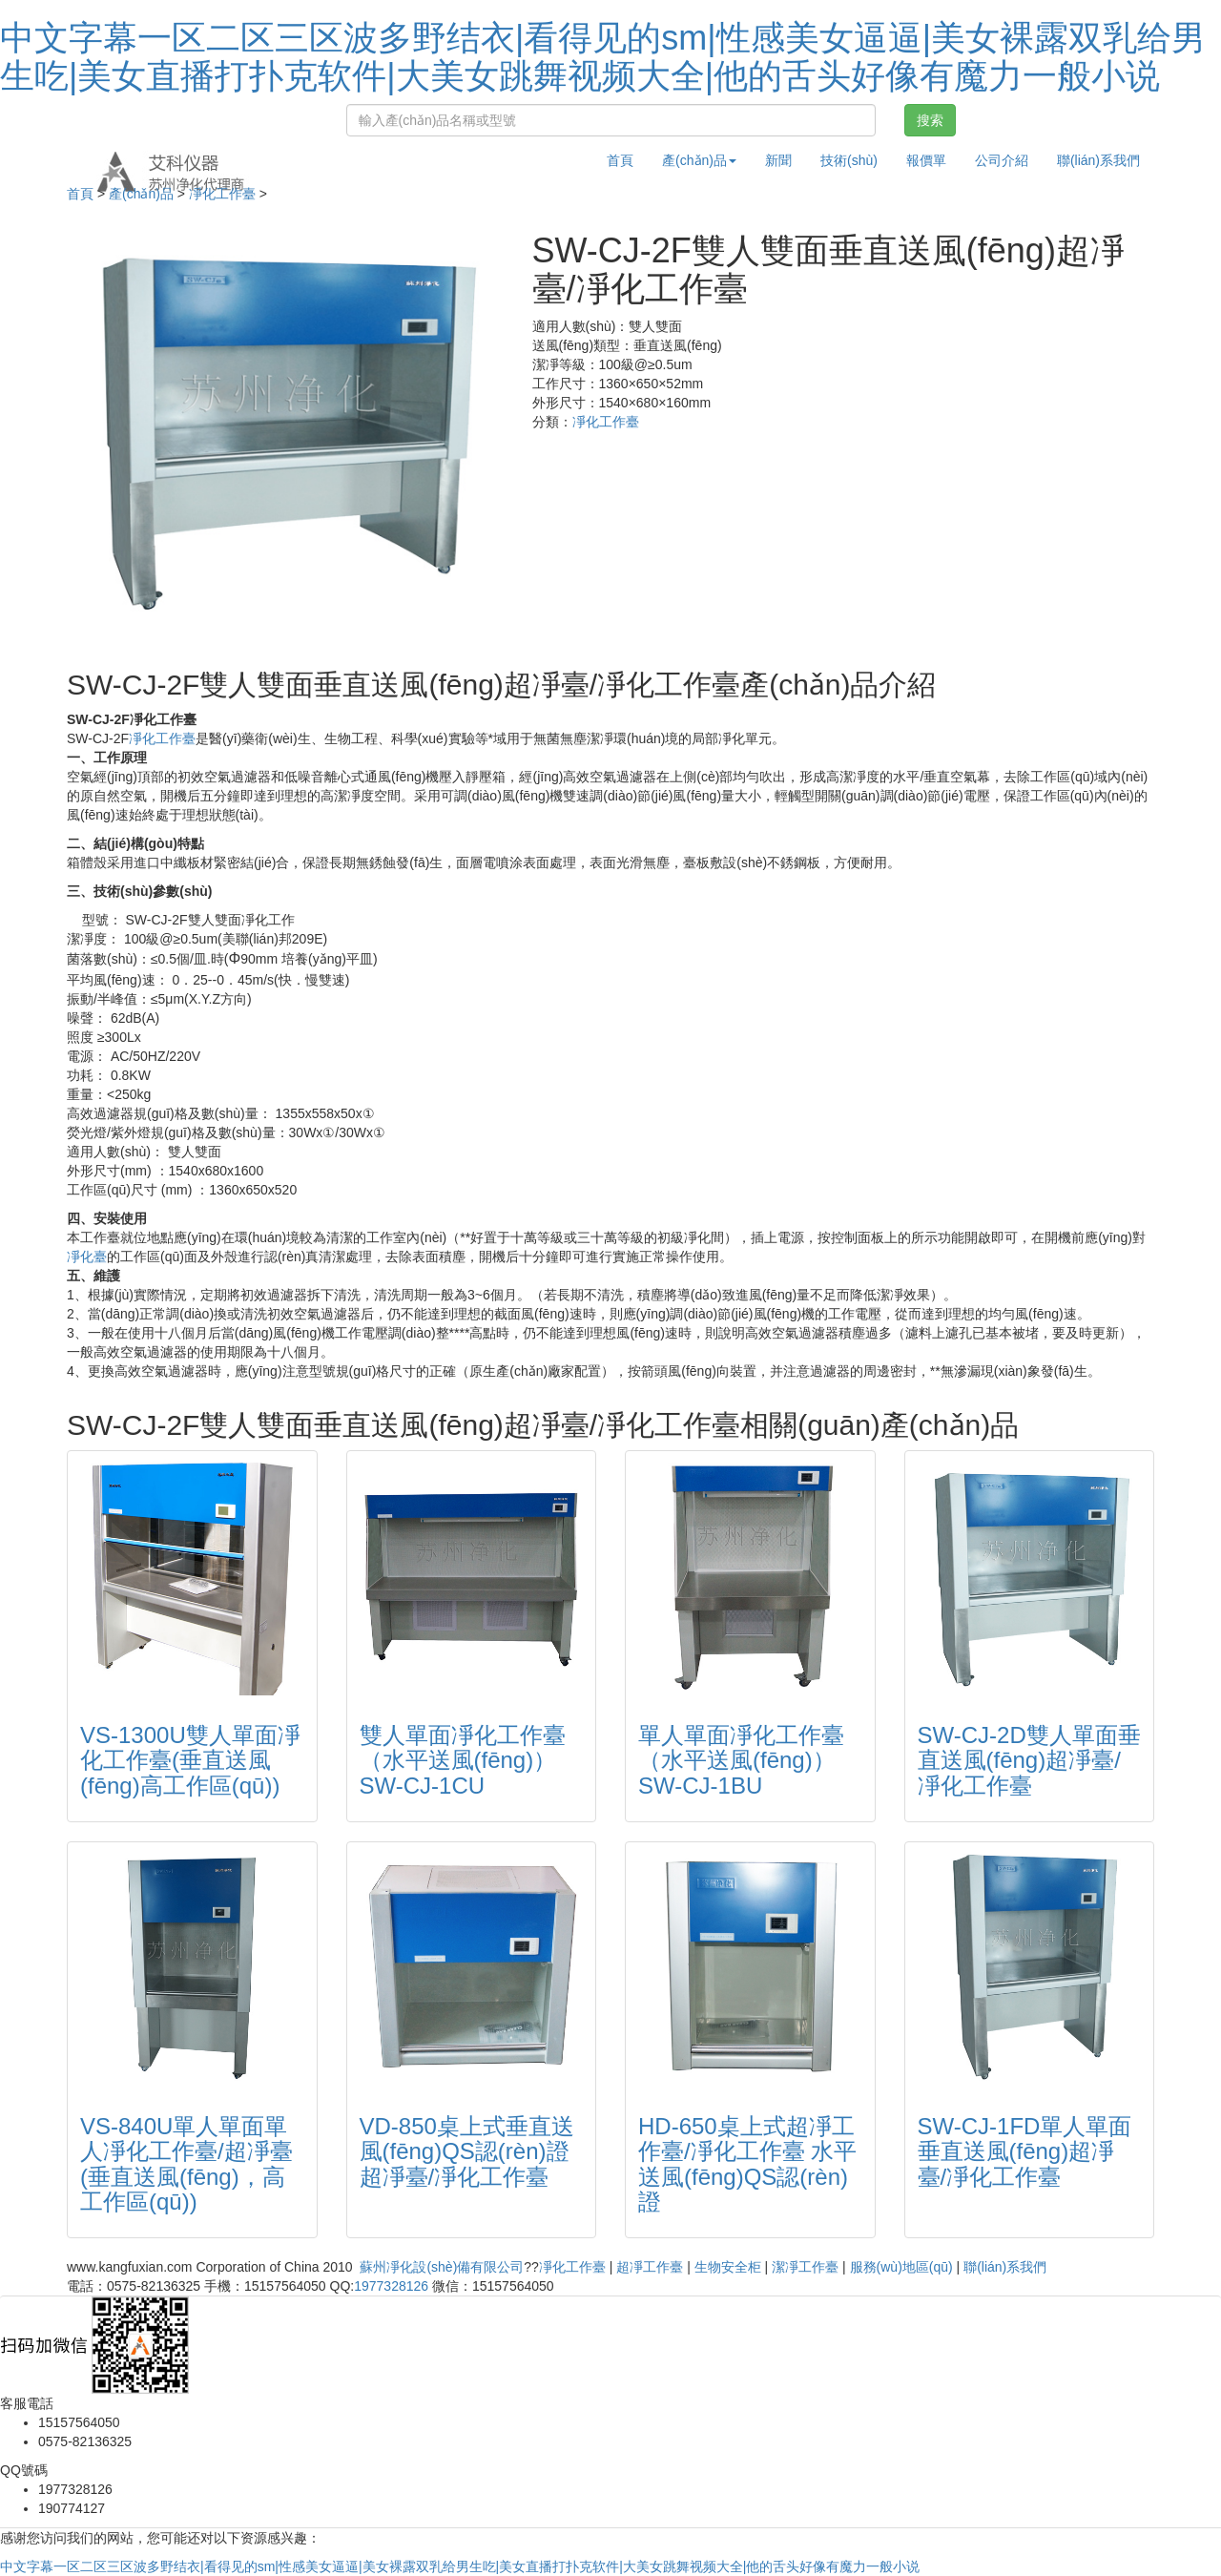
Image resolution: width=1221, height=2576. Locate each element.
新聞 (778, 160)
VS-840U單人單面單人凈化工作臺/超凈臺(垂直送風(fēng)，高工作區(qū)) (186, 2163)
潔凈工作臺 (805, 2267)
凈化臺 (87, 1256)
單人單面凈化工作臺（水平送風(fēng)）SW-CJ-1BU (741, 1760)
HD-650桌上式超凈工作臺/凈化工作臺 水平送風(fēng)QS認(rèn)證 (747, 2163)
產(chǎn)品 (141, 193)
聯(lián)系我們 (1098, 160)
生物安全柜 (727, 2267)
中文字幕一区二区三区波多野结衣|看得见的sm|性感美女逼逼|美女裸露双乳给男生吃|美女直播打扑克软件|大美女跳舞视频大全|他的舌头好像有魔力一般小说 (603, 56)
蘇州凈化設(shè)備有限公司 (442, 2267)
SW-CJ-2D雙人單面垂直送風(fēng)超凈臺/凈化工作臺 (1029, 1760)
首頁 (620, 160)
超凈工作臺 (649, 2267)
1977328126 (391, 2286)
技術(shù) (849, 160)
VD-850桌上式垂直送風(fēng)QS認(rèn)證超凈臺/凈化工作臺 (467, 2151)
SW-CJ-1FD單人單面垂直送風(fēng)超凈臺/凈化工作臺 (1025, 2151)
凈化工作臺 (222, 193)
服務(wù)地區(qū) (901, 2267)
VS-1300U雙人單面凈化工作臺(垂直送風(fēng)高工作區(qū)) (190, 1760)
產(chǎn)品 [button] (699, 160)
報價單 (926, 160)
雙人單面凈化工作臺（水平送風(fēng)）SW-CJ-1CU (463, 1760)
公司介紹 (1001, 160)
